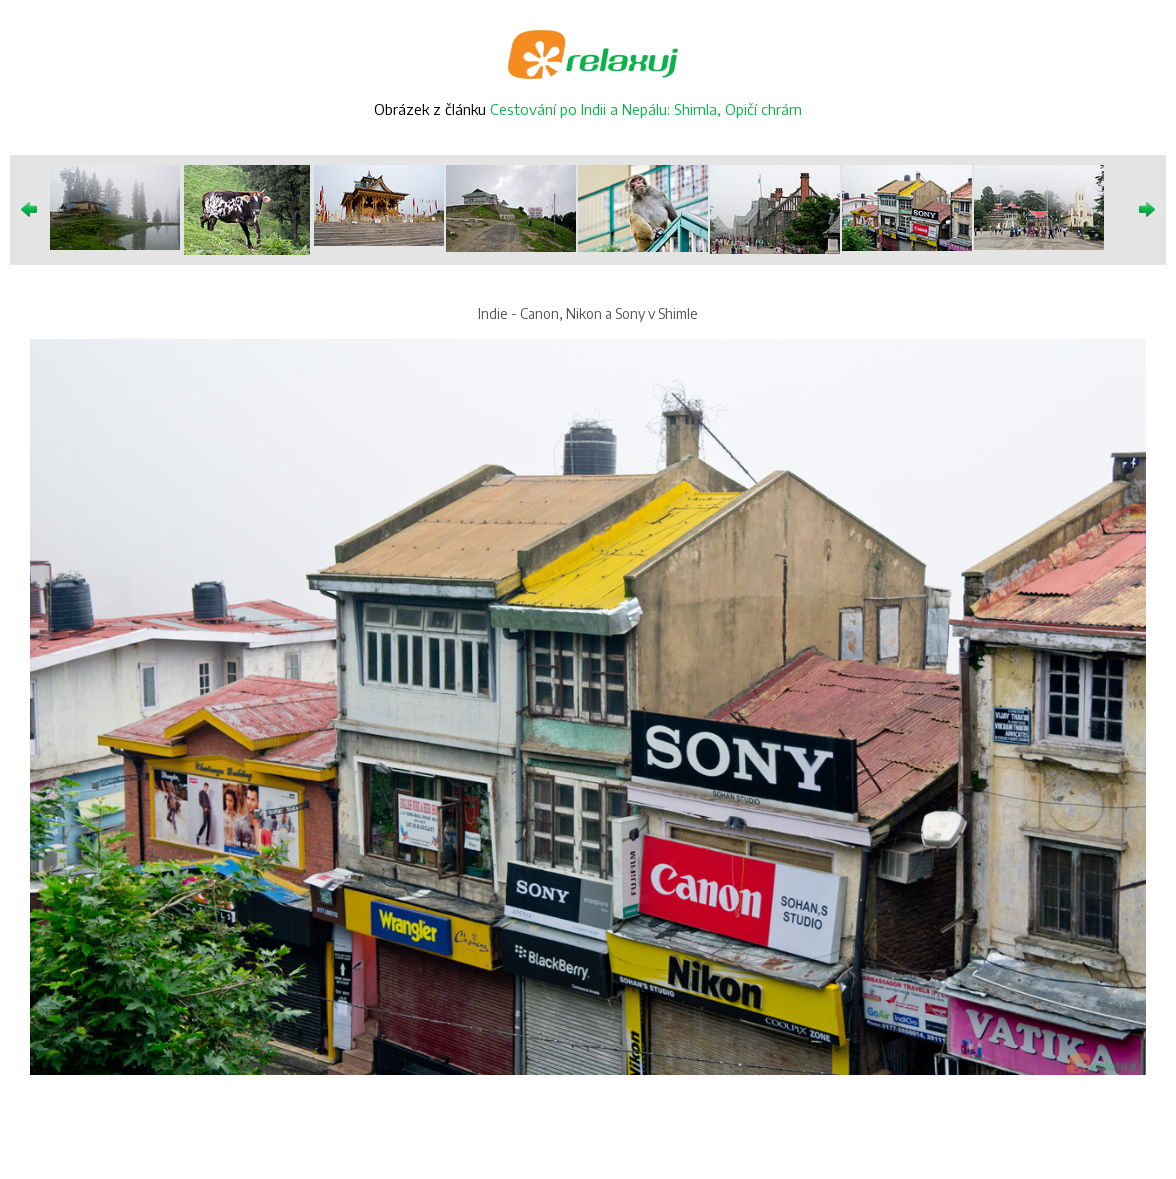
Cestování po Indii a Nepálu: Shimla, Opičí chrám (646, 109)
